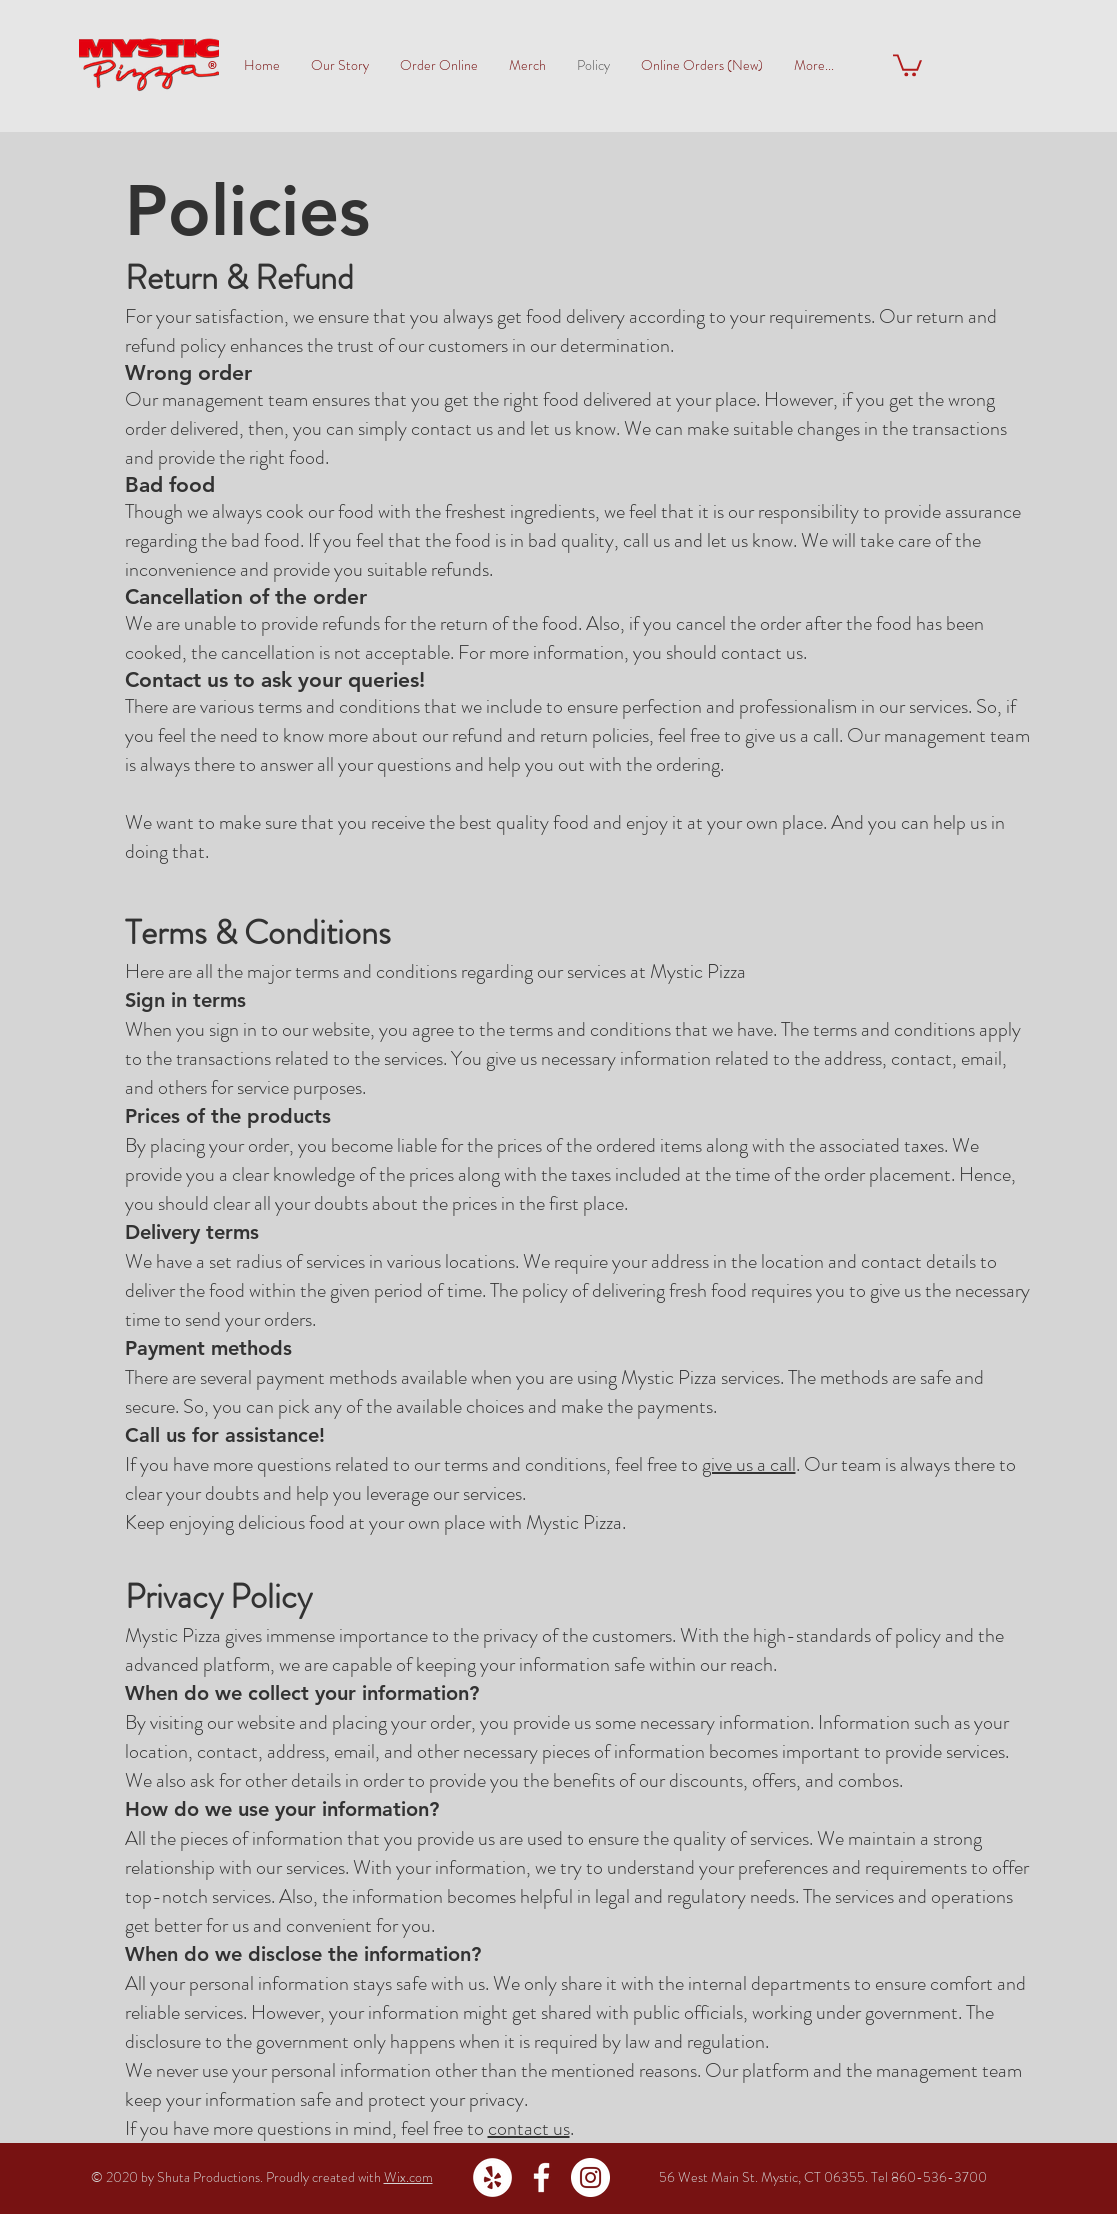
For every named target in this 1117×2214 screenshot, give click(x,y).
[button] (907, 64)
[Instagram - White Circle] (590, 2177)
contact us (529, 2128)
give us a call (749, 1464)
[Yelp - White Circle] (492, 2177)
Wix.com (408, 2177)
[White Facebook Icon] (541, 2177)
